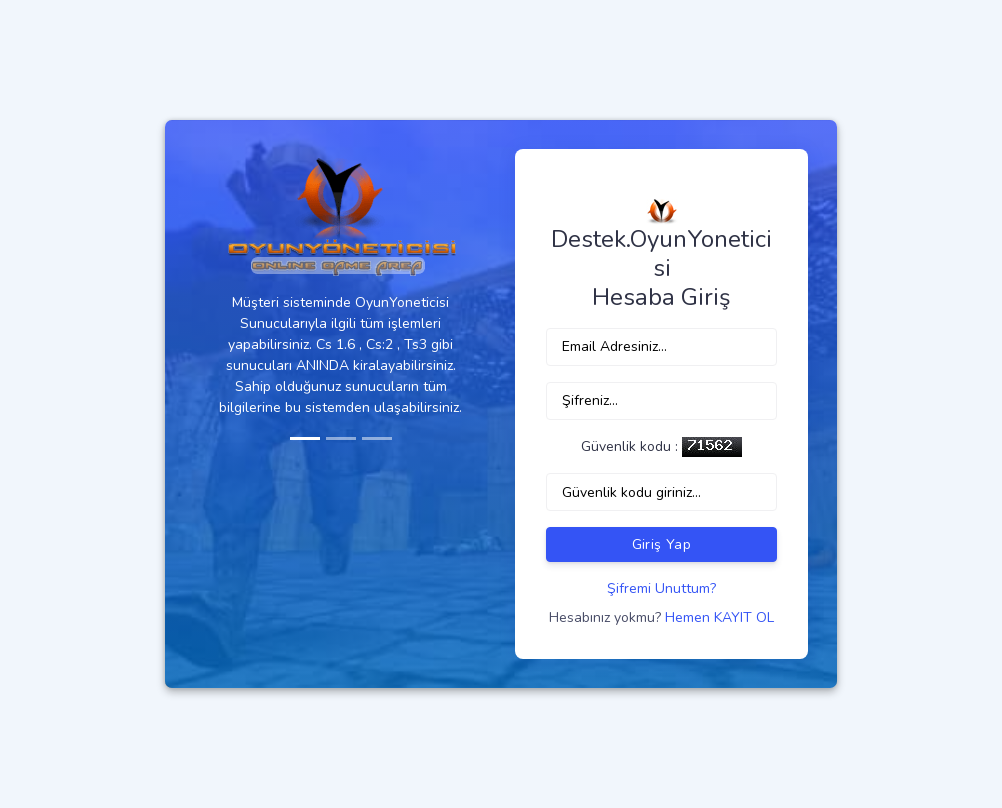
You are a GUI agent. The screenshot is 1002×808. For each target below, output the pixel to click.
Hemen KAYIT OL (719, 617)
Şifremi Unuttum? (661, 588)
